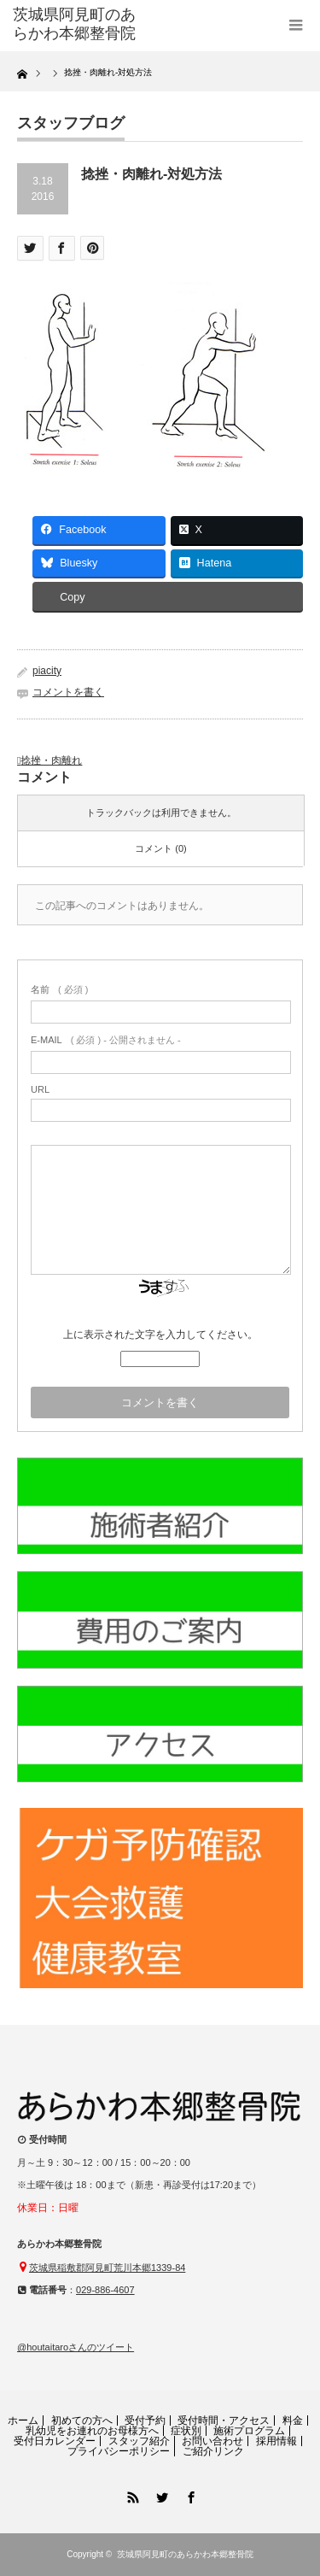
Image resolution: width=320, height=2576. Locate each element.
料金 (292, 2420)
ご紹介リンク (213, 2451)
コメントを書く (68, 692)
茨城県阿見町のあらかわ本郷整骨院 (185, 2554)
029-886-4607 (105, 2290)
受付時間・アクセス (223, 2420)
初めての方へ (82, 2420)
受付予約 (145, 2420)
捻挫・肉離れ (51, 760)
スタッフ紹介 (139, 2441)
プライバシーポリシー (118, 2451)
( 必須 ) (59, 989)
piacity (46, 671)
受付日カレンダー (55, 2441)
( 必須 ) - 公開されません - (106, 1040)
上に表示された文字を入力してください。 (160, 1335)
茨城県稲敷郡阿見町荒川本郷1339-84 (107, 2267)
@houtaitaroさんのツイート (75, 2347)
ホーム (23, 2420)
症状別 (186, 2431)
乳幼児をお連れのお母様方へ (92, 2431)
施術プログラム (249, 2431)
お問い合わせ (212, 2441)
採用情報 (276, 2441)
